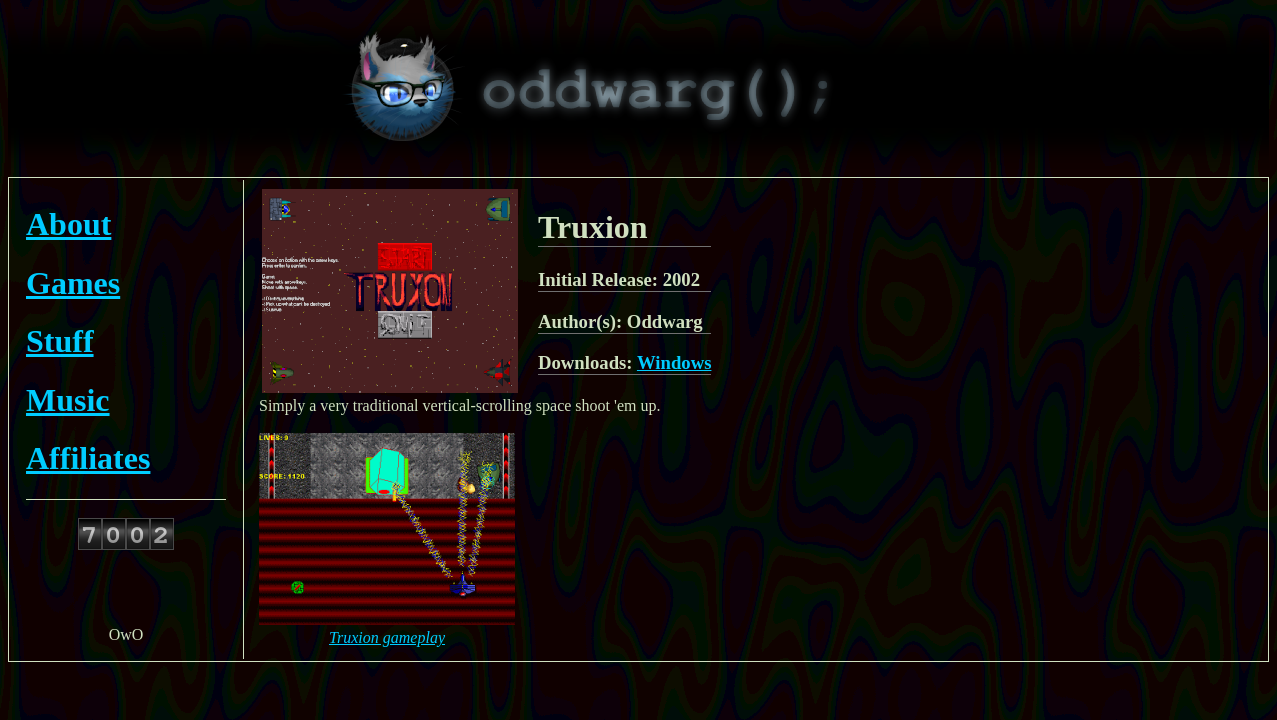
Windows (674, 362)
